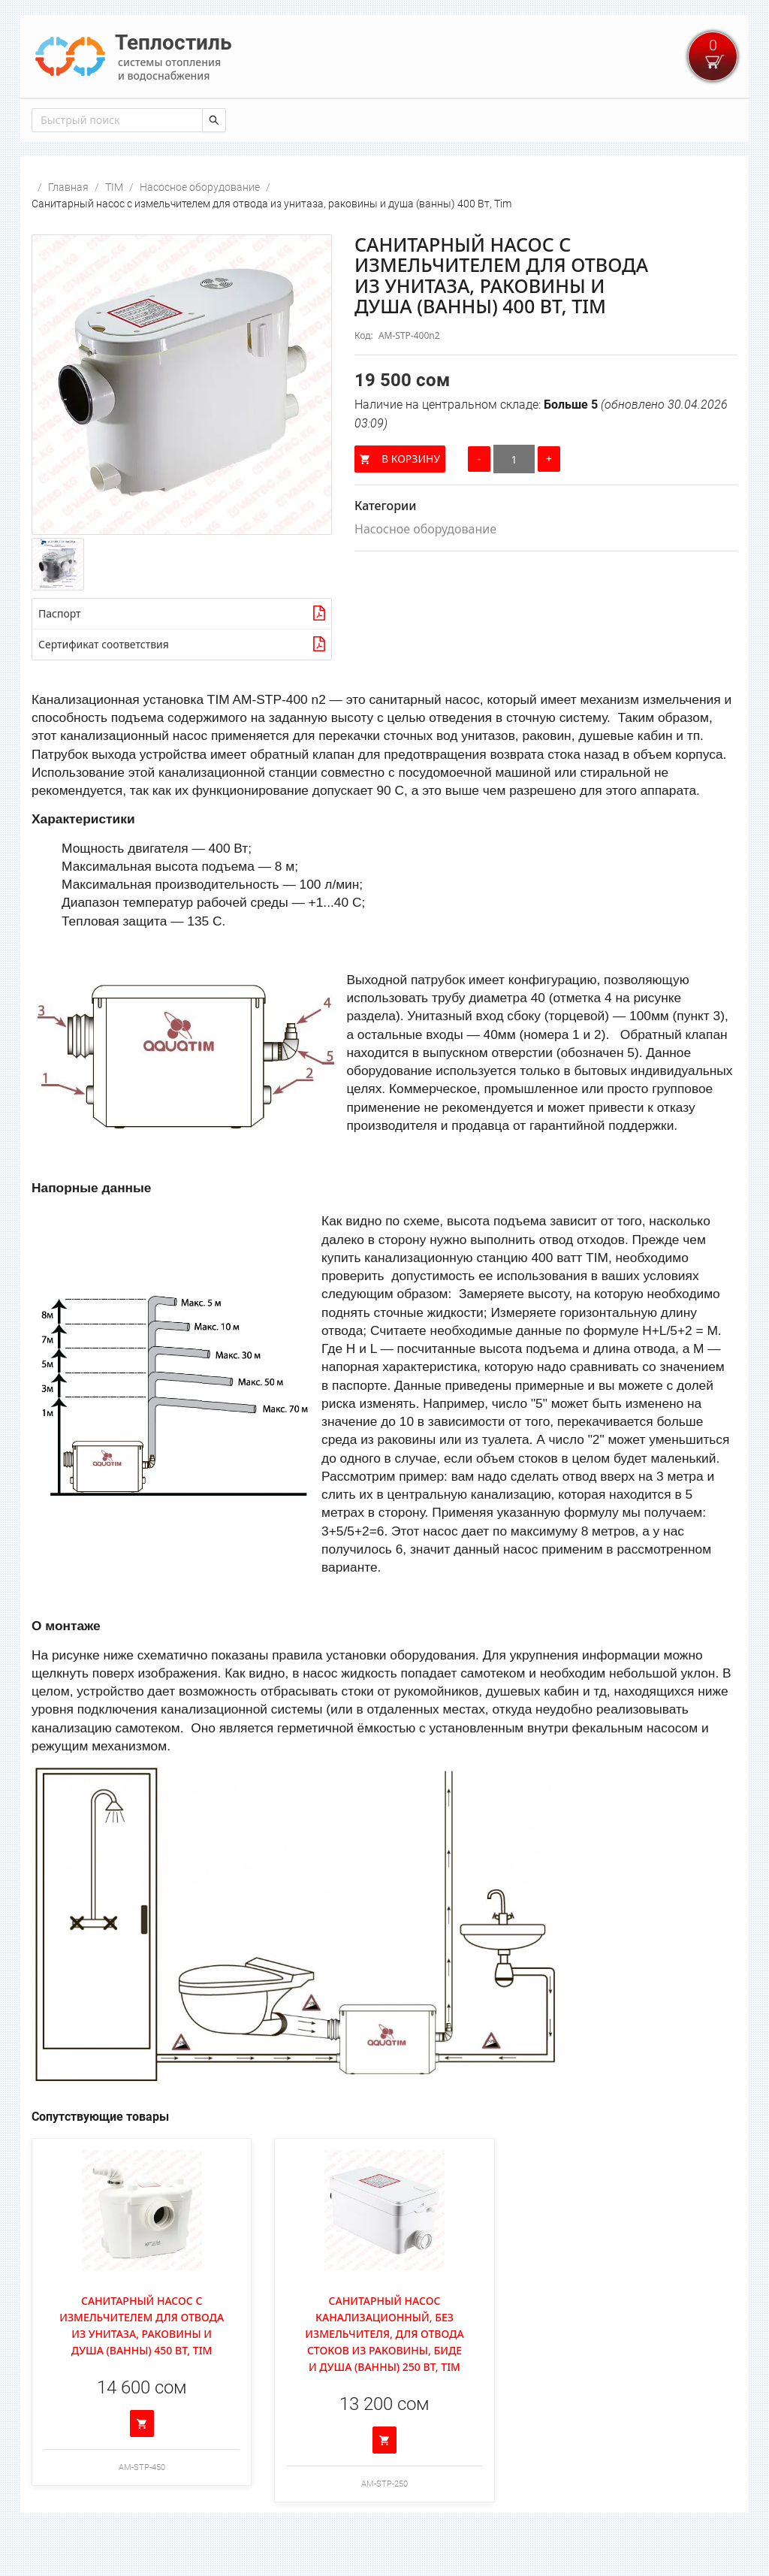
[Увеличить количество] (549, 499)
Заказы (315, 119)
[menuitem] (59, 118)
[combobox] (116, 160)
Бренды (375, 119)
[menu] (384, 118)
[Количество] (514, 499)
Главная (59, 119)
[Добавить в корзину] (142, 2463)
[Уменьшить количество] (479, 499)
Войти (719, 119)
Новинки (126, 119)
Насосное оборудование (200, 227)
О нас (430, 119)
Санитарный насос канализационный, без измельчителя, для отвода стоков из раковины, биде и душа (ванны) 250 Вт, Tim (384, 2373)
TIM (114, 227)
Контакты (249, 119)
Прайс (186, 119)
